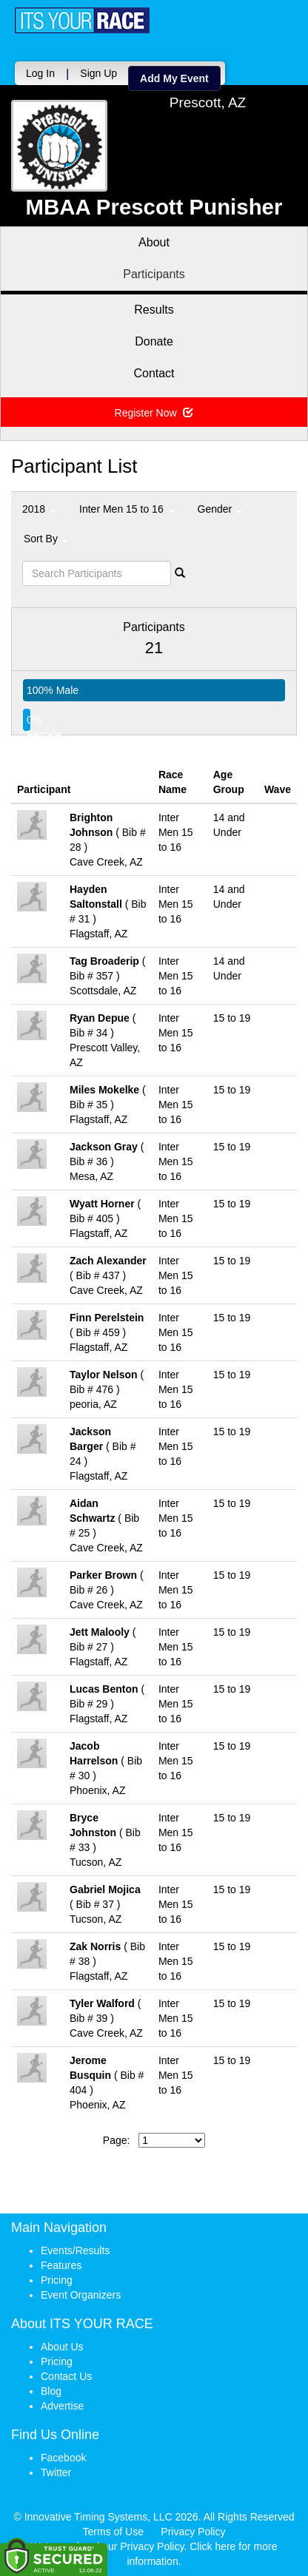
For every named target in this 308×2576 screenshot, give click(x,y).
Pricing (57, 2280)
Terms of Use (113, 2532)
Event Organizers (81, 2295)
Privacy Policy (193, 2532)
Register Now (154, 413)
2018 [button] (39, 509)
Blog (51, 2391)
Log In (40, 73)
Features (61, 2265)
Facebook (63, 2458)
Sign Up (98, 73)
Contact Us (66, 2376)
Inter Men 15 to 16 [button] (126, 509)
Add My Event (174, 78)
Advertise (62, 2406)
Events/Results (75, 2250)
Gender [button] (220, 509)
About (154, 242)
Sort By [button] (46, 538)
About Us (62, 2347)
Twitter (56, 2472)
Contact (153, 373)
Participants (154, 274)
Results (153, 309)
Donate (154, 341)
